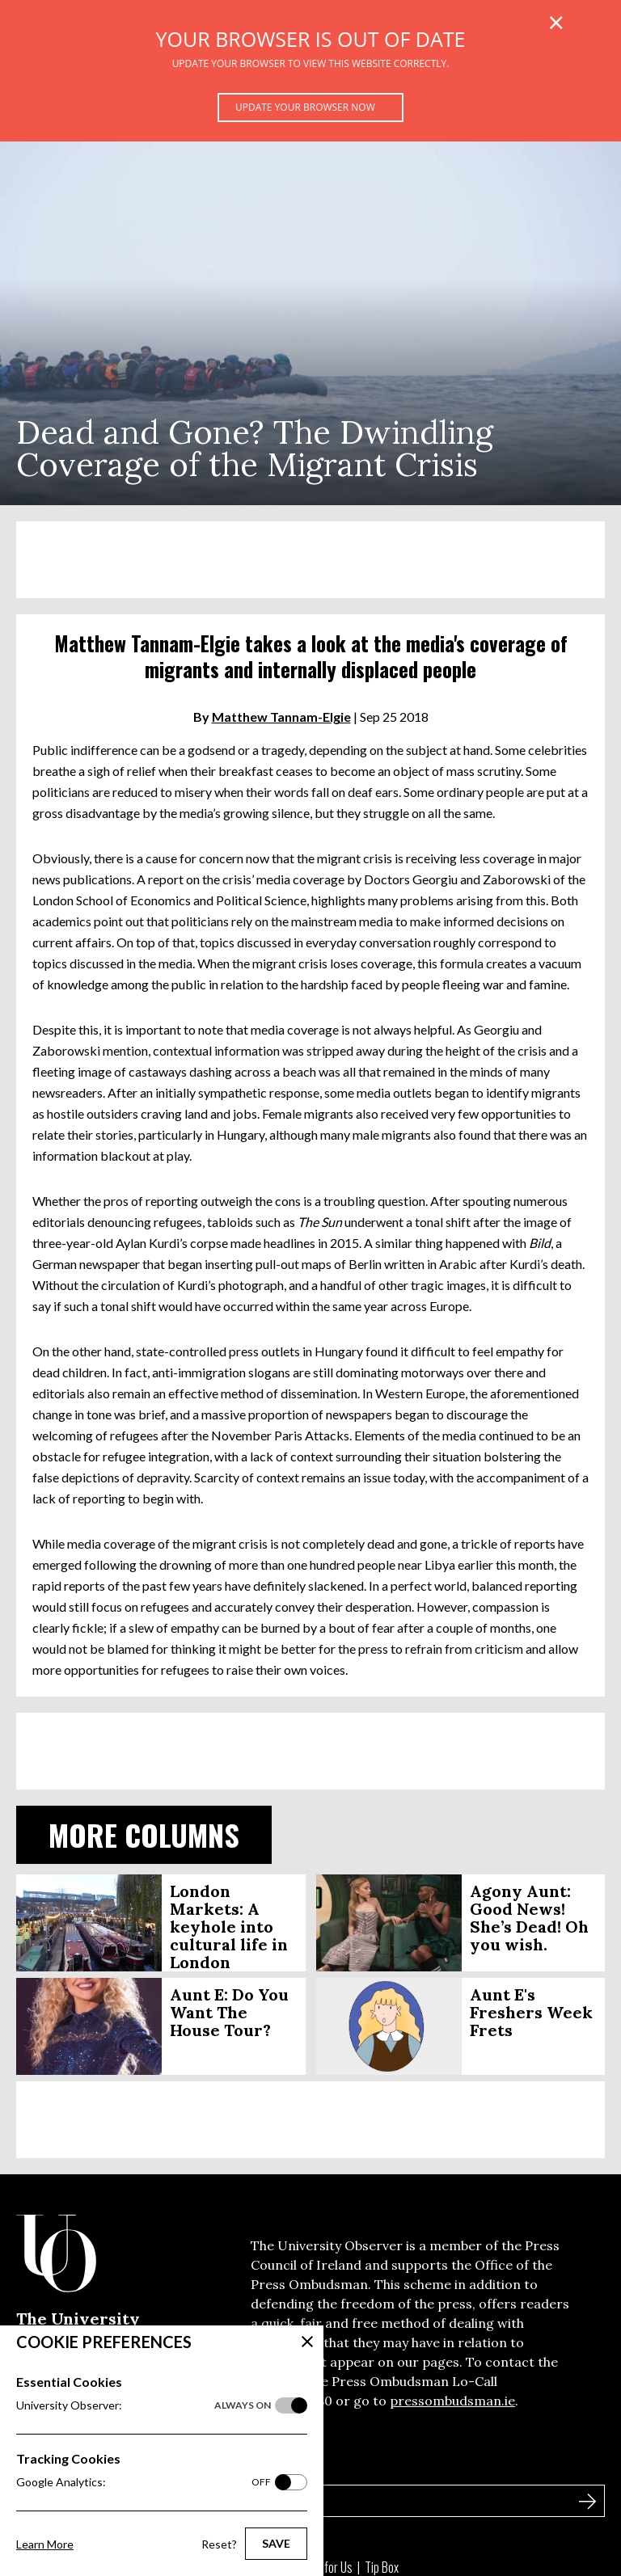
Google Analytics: (143, 2482)
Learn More (45, 2544)
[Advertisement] (310, 559)
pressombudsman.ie (452, 2401)
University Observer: (143, 2405)
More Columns (144, 1834)
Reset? (219, 2544)
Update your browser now (305, 107)
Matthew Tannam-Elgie (281, 716)
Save (276, 2543)
